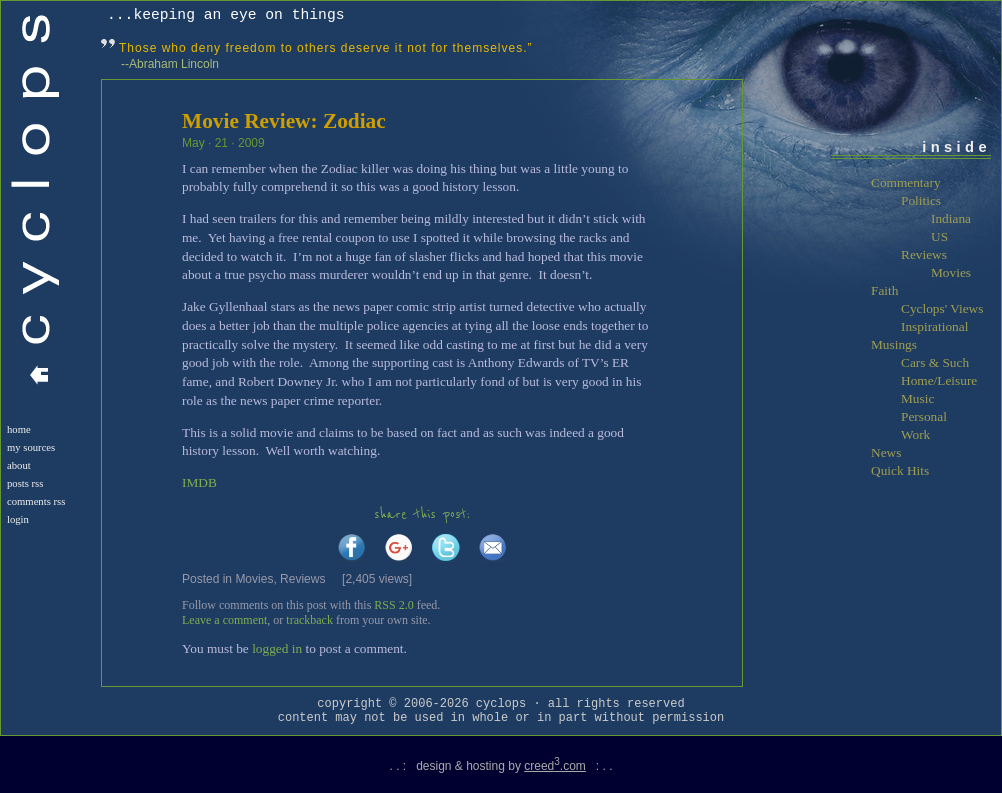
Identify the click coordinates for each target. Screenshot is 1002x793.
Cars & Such (935, 362)
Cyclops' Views (942, 308)
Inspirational (934, 326)
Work (915, 434)
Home (19, 429)
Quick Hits (900, 470)
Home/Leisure (939, 380)
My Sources (31, 447)
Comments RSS (36, 501)
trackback (309, 620)
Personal (924, 416)
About (19, 465)
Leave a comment (224, 620)
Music (917, 398)
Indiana (951, 218)
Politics (921, 200)
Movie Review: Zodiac (284, 121)
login (18, 519)
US (939, 236)
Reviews (302, 579)
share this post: (422, 514)
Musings (894, 344)
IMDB (199, 482)
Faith (884, 290)
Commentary (906, 182)
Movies (254, 579)
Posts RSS (25, 483)
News (886, 452)
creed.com (555, 766)
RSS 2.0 (393, 605)
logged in (277, 648)
